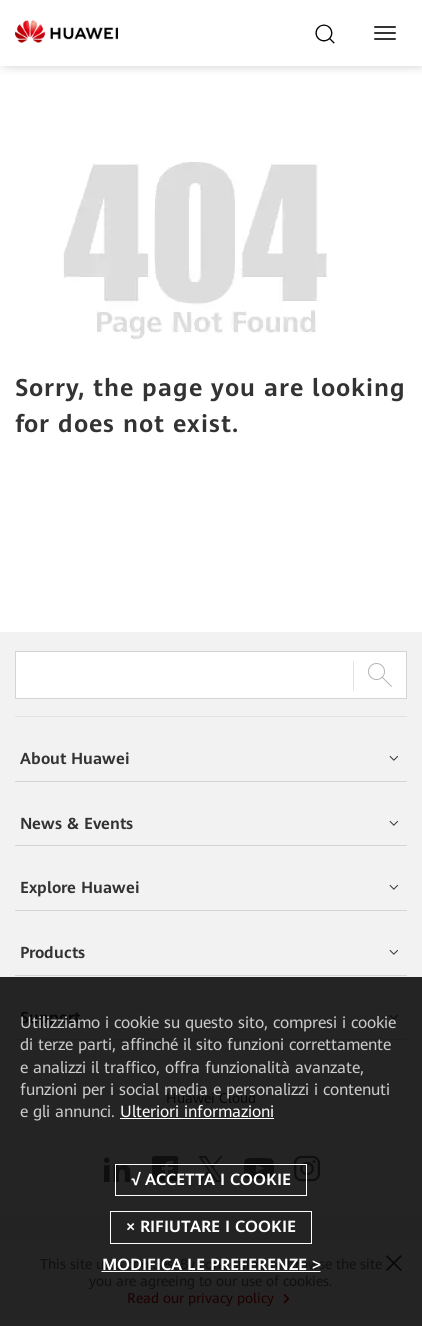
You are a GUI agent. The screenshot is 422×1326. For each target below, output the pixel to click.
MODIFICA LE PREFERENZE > (211, 1264)
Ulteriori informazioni (197, 1111)
